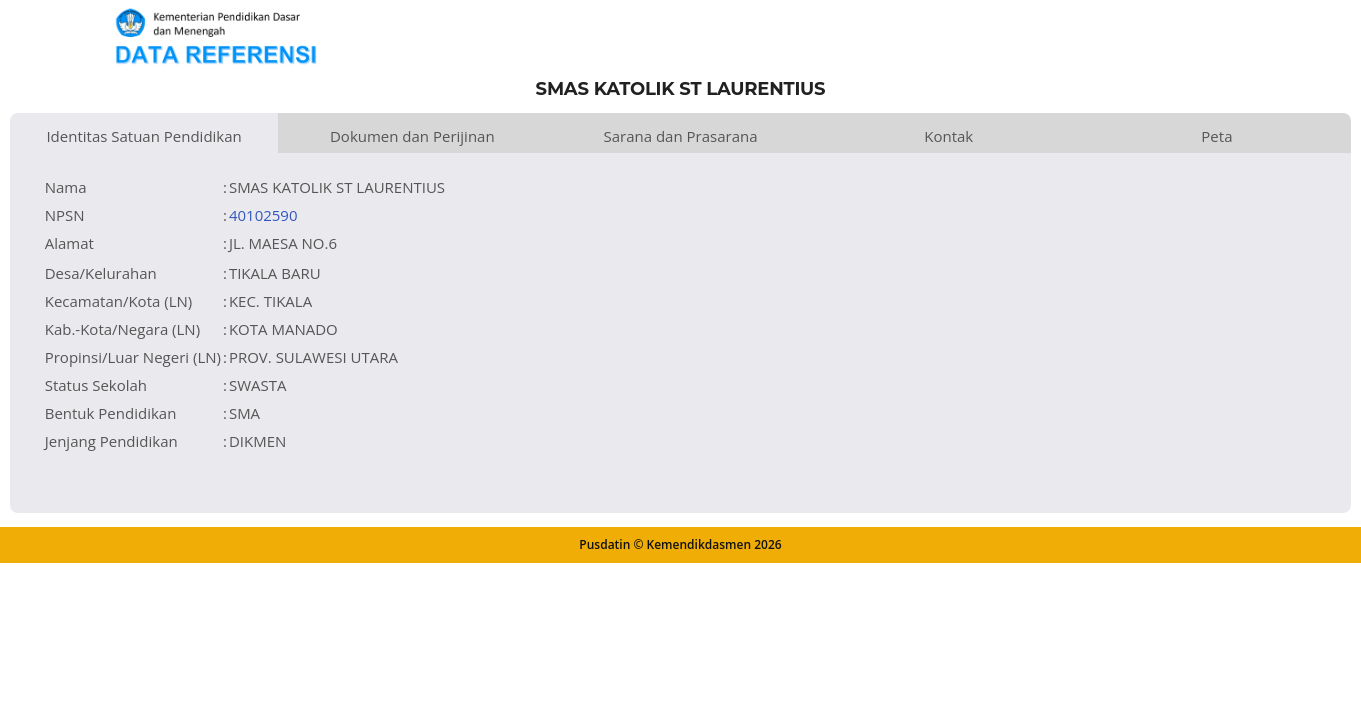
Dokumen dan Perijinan (412, 136)
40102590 (263, 215)
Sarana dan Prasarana (680, 136)
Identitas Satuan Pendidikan (143, 136)
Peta (1216, 136)
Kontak (948, 136)
